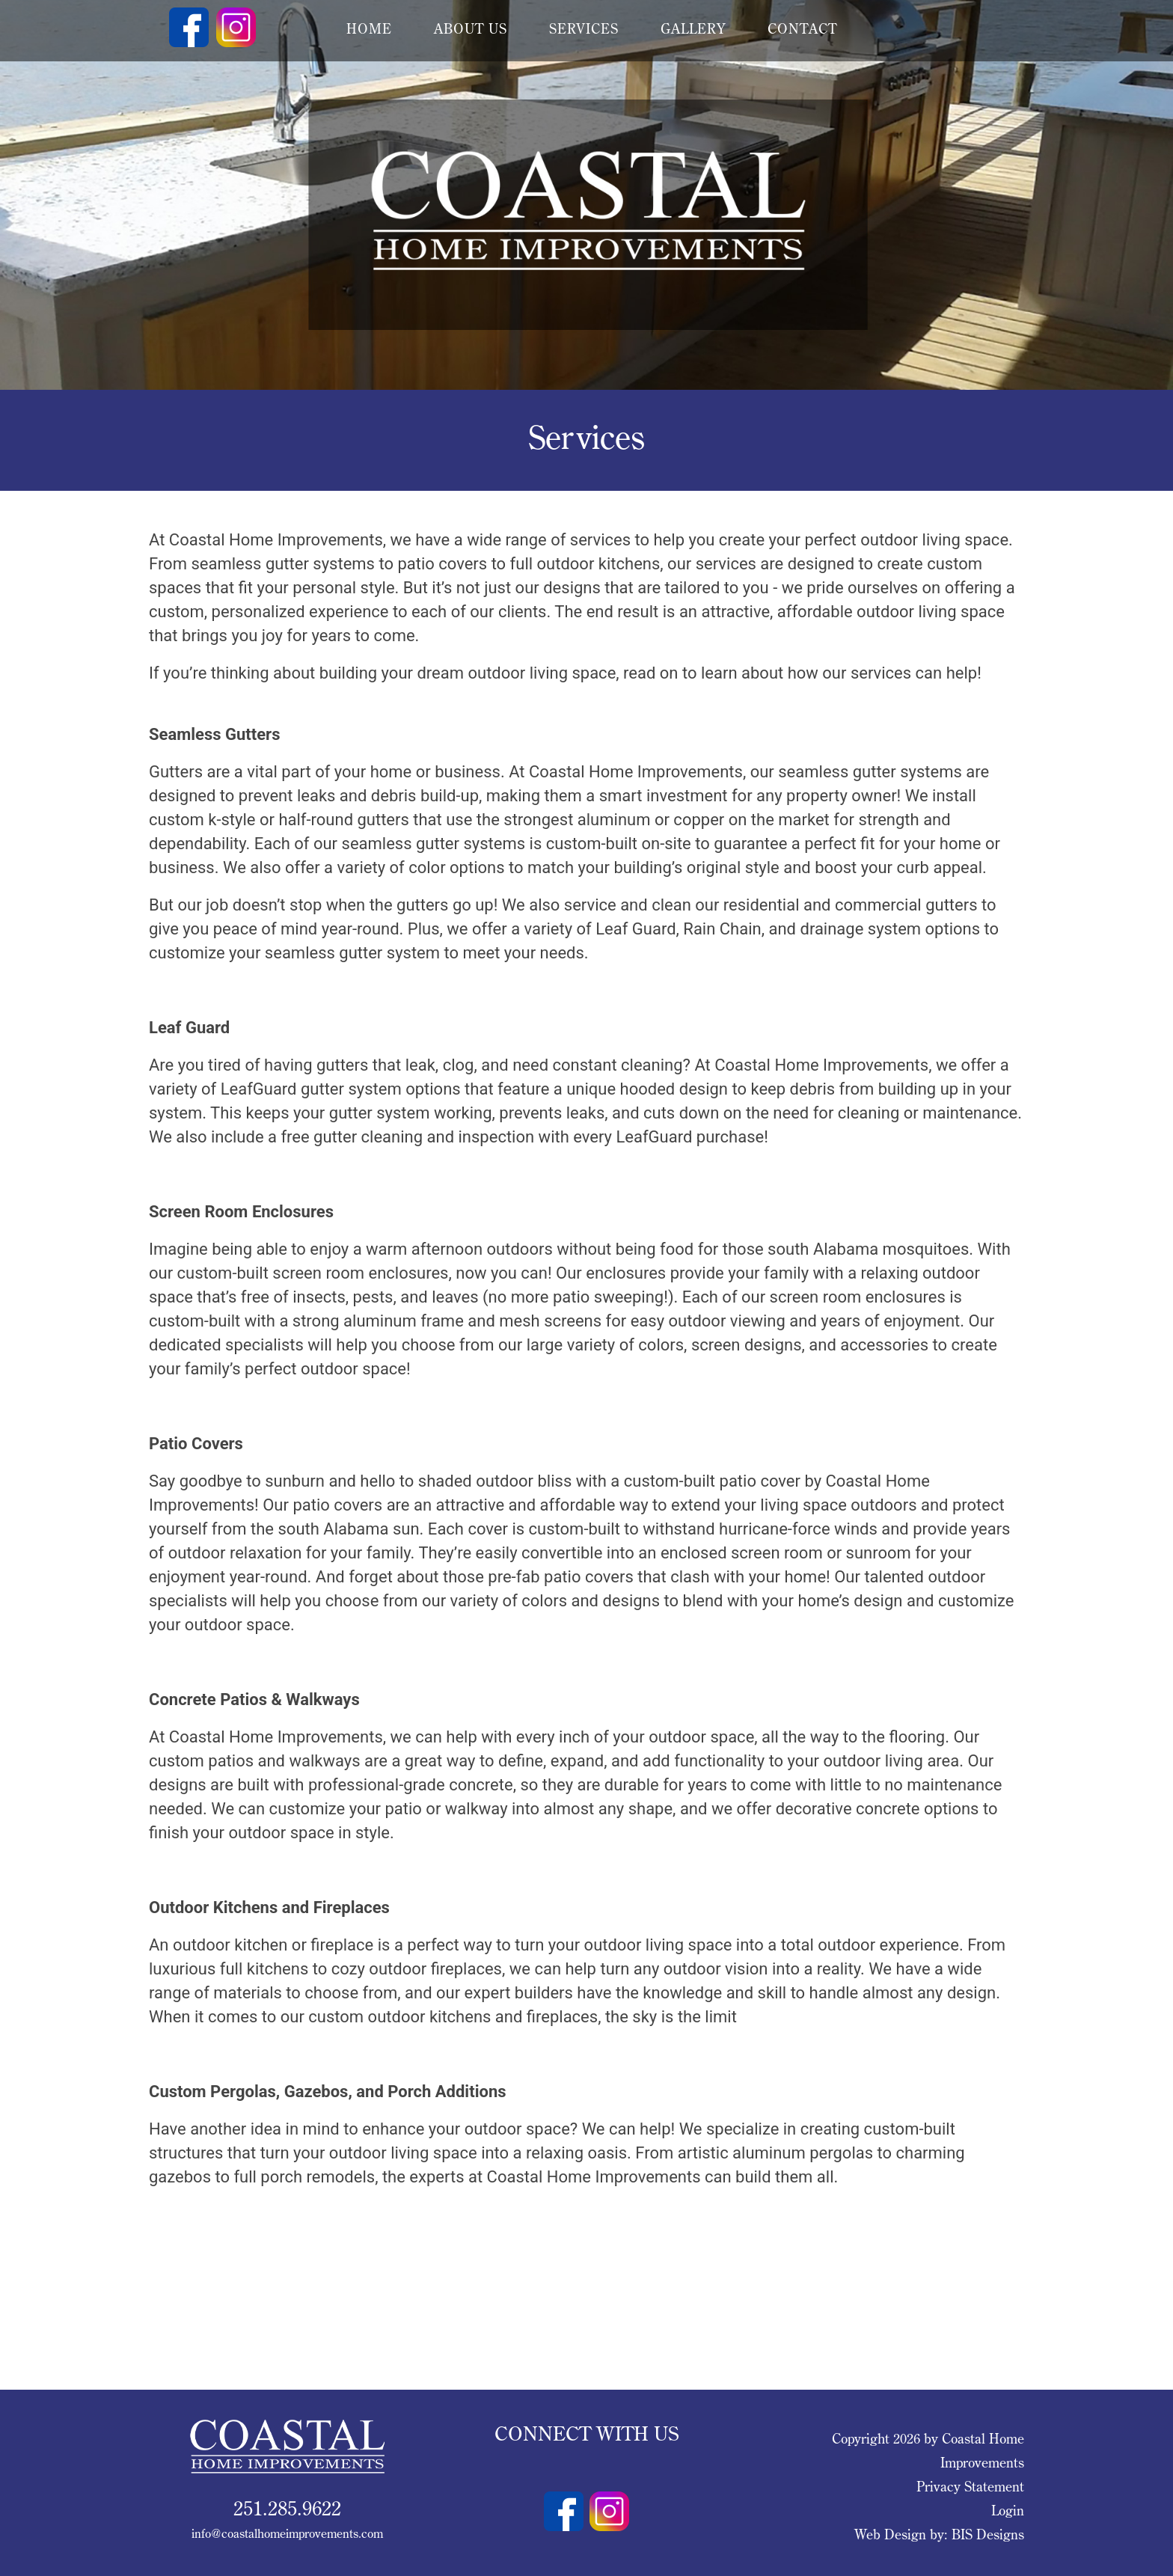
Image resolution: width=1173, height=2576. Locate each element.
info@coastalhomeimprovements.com (287, 2533)
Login (1007, 2510)
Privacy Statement (970, 2486)
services (584, 28)
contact (802, 28)
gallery (693, 28)
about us (470, 28)
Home (369, 28)
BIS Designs (988, 2534)
